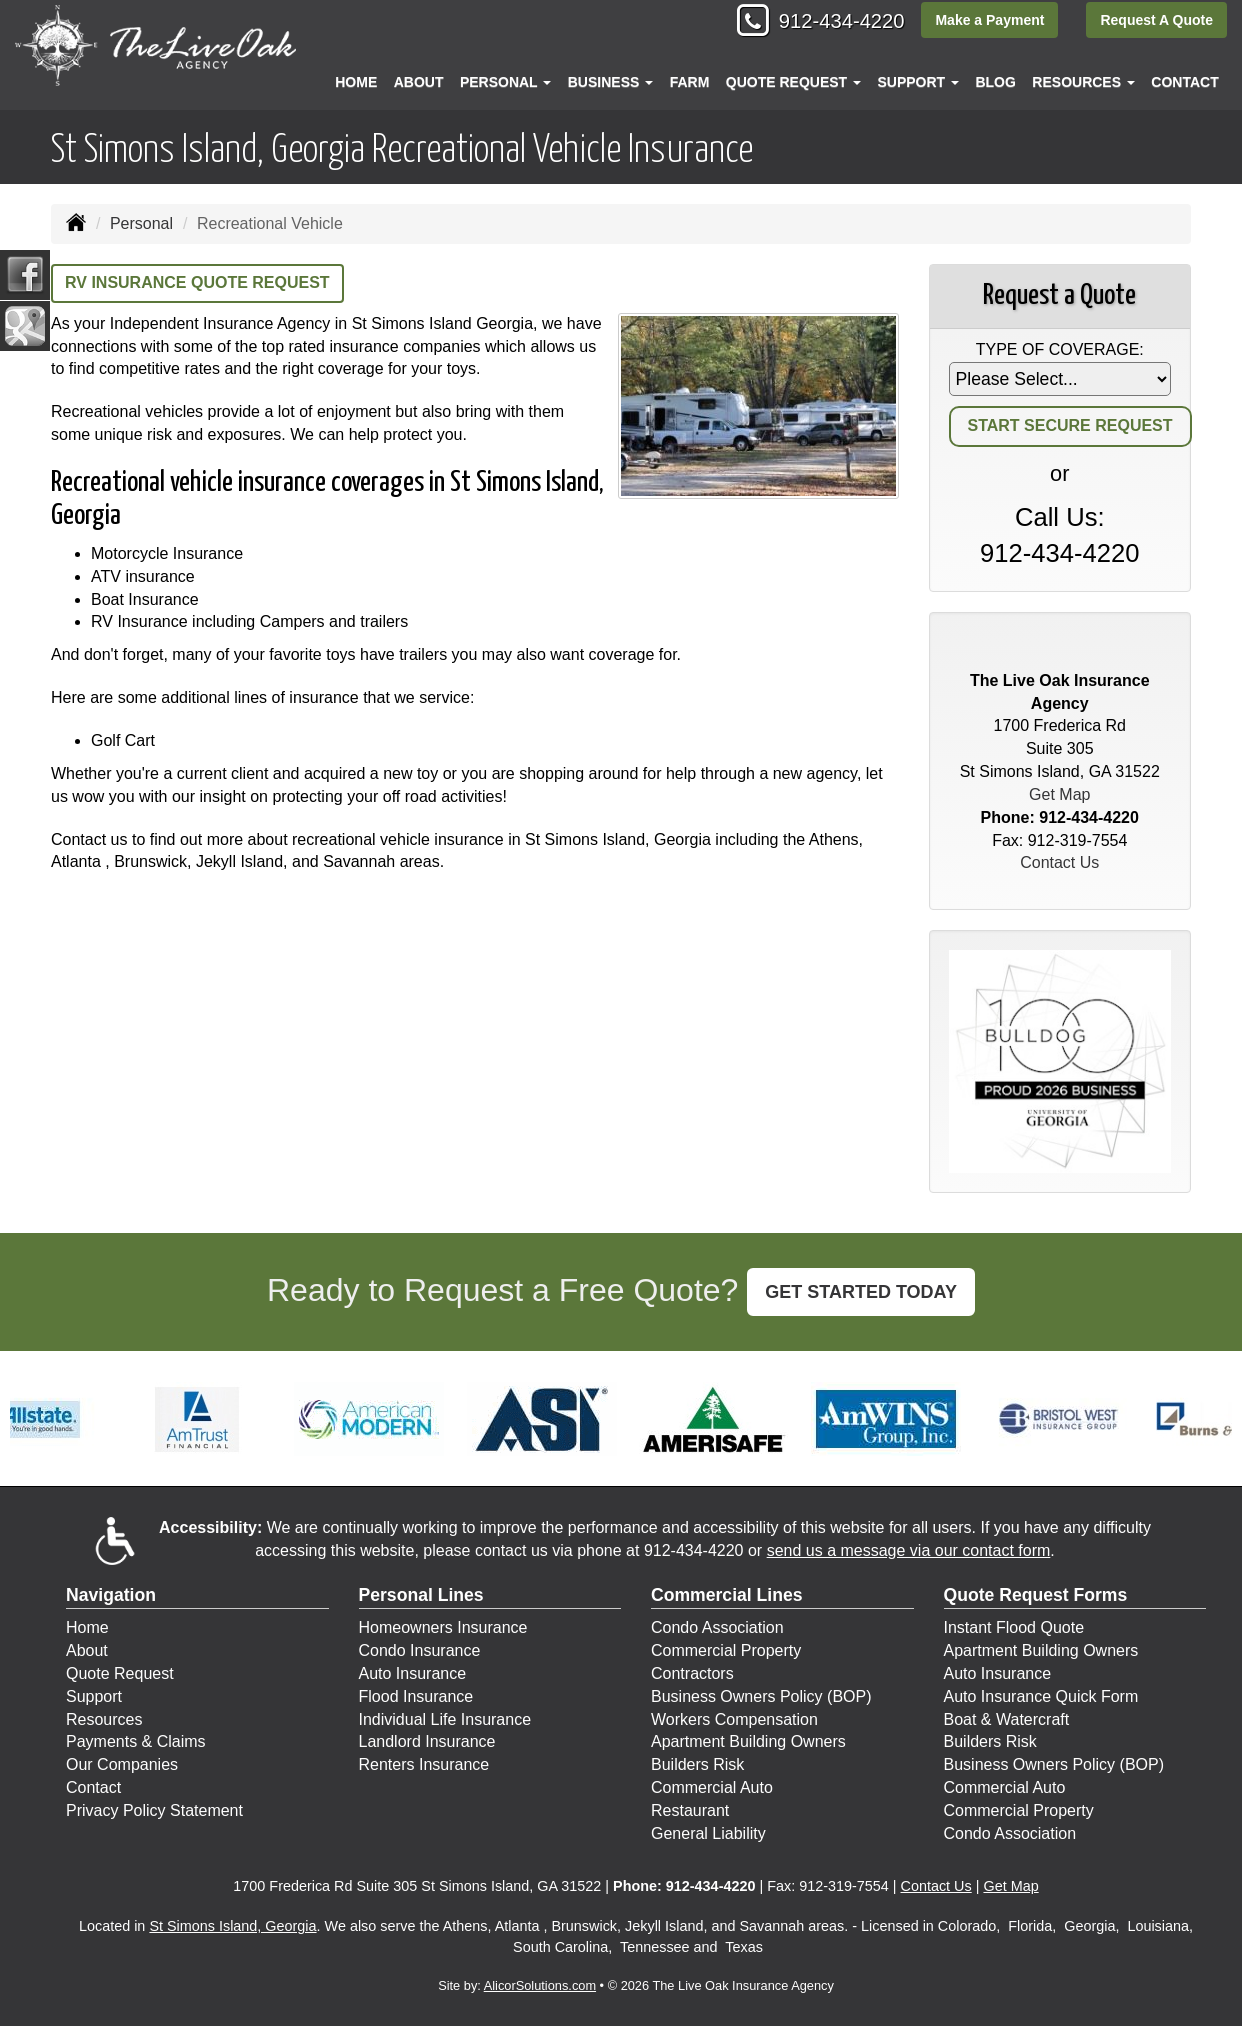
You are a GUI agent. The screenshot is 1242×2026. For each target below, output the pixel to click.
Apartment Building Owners (748, 1741)
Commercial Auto (712, 1787)
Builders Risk (697, 1764)
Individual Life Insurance (445, 1719)
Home (356, 82)
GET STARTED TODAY (861, 1292)
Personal (141, 223)
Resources (104, 1719)
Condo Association (717, 1627)
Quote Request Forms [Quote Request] (1036, 1595)
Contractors (692, 1673)
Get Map (1059, 794)
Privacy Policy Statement (154, 1810)
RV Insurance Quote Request (197, 282)
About (419, 82)
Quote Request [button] (793, 82)
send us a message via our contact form (909, 1550)
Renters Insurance (424, 1764)
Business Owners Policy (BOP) (761, 1696)
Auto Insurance (413, 1673)
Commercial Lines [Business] (727, 1595)
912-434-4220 (829, 22)
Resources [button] (1083, 82)
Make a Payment (986, 22)
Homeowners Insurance (443, 1627)
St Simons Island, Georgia (232, 1926)
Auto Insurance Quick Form (1041, 1696)
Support (94, 1696)
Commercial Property (726, 1650)
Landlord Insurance (427, 1741)
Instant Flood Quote (1014, 1627)
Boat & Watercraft (1007, 1719)
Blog (995, 82)
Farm (690, 82)
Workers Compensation (734, 1719)
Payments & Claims (136, 1741)
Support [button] (918, 82)
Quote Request (120, 1673)
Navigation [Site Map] (111, 1595)
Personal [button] (505, 82)
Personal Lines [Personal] (421, 1595)
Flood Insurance (416, 1696)
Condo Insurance (420, 1650)
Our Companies (122, 1764)
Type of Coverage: (1060, 349)
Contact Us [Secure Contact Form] (1059, 862)
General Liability (708, 1833)
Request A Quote (1156, 22)
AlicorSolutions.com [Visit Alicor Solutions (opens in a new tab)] (540, 1985)
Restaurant (690, 1810)
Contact (1184, 82)
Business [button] (610, 82)
